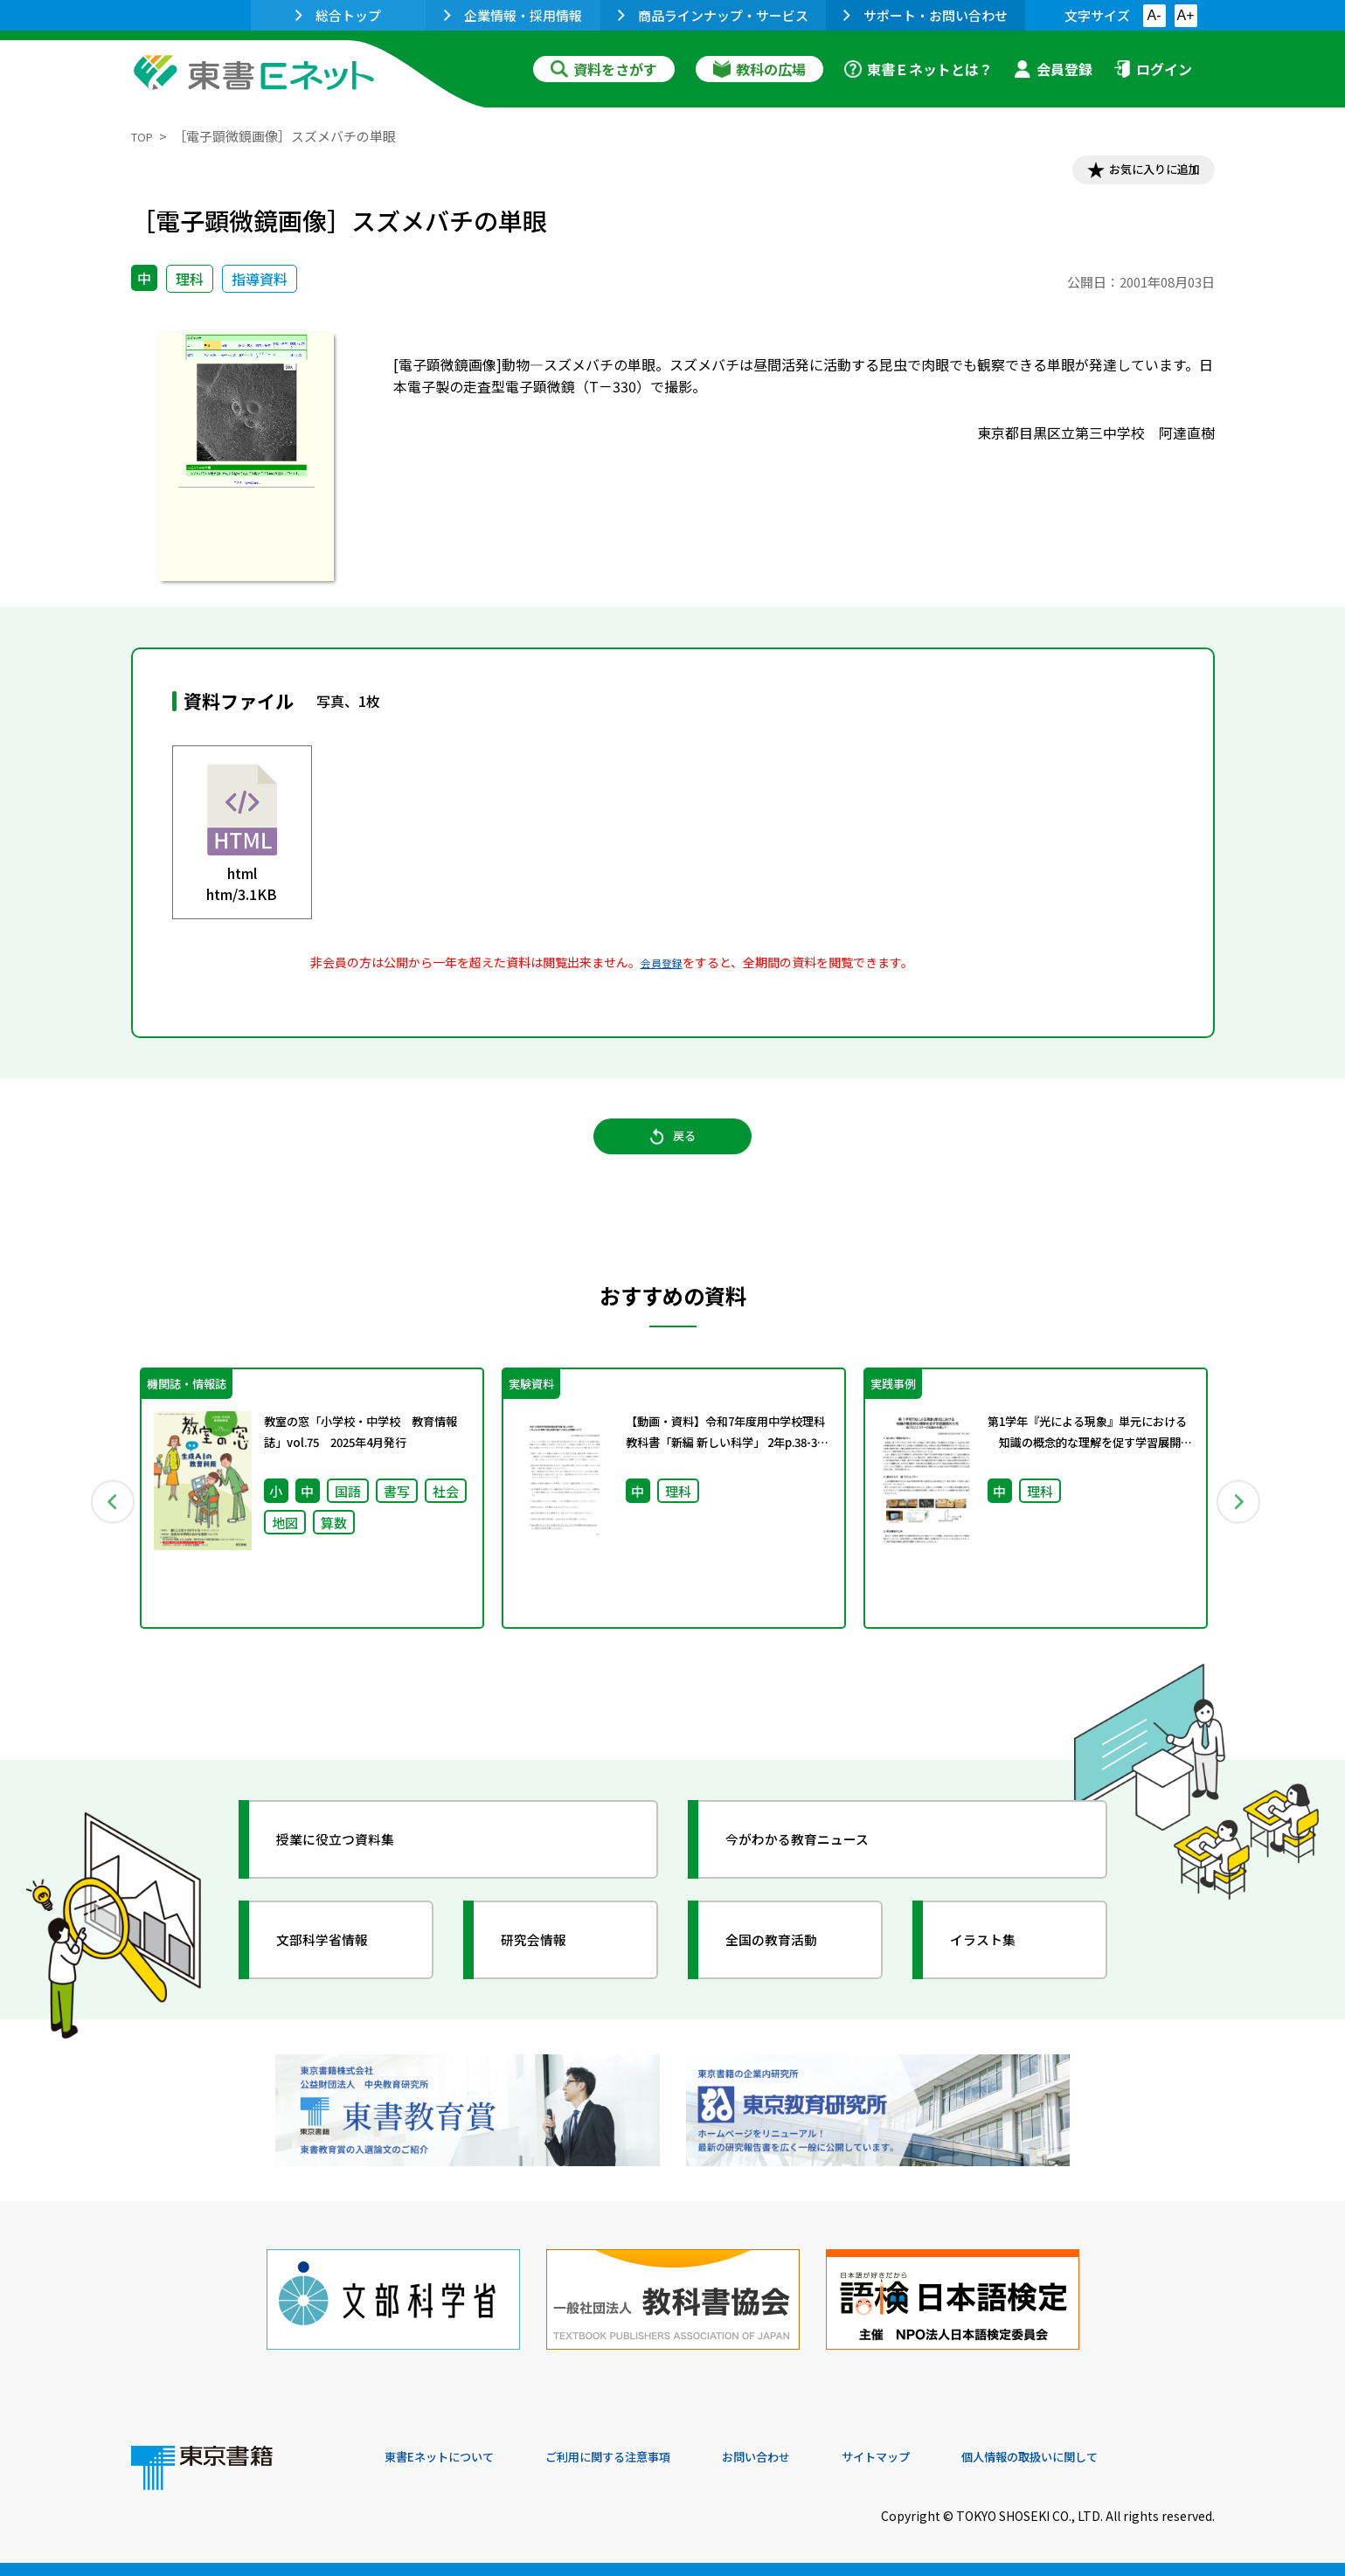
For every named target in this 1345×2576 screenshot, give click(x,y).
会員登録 (1053, 69)
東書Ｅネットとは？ (918, 69)
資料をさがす (604, 69)
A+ (1185, 15)
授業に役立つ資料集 (355, 1871)
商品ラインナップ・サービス (713, 15)
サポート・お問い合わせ (925, 15)
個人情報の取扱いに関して (1131, 2457)
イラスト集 (997, 1972)
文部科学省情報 (339, 1972)
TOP (144, 136)
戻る (673, 1154)
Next (1240, 1525)
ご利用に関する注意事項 (647, 2457)
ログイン (1152, 69)
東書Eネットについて (452, 2457)
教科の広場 (759, 69)
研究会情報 (548, 1972)
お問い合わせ (818, 2457)
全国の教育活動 (788, 1972)
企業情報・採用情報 (513, 15)
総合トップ (338, 15)
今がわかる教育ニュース (819, 1871)
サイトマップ (953, 2457)
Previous (105, 1525)
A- (1154, 15)
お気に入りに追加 (1139, 173)
